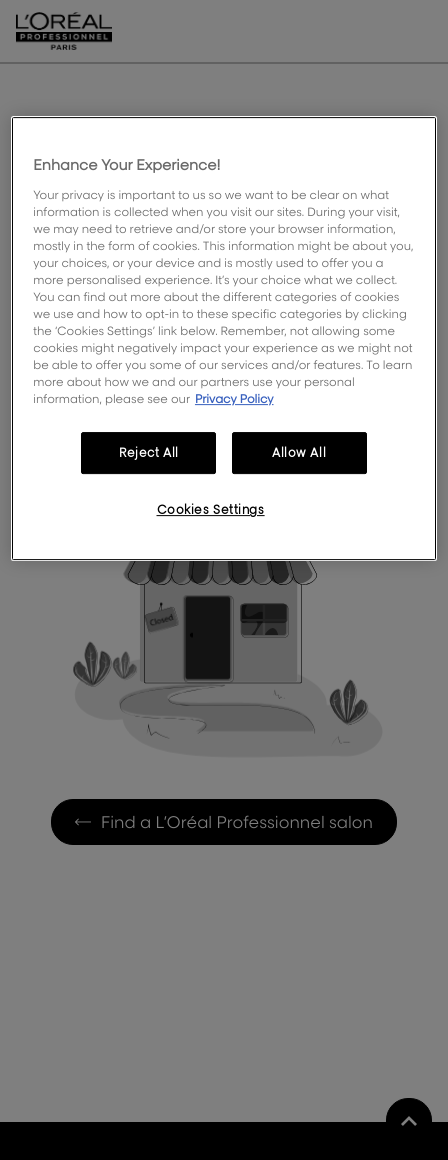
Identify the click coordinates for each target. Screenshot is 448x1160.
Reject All (149, 453)
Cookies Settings (211, 509)
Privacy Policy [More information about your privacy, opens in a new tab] (234, 398)
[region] (224, 338)
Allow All (299, 453)
